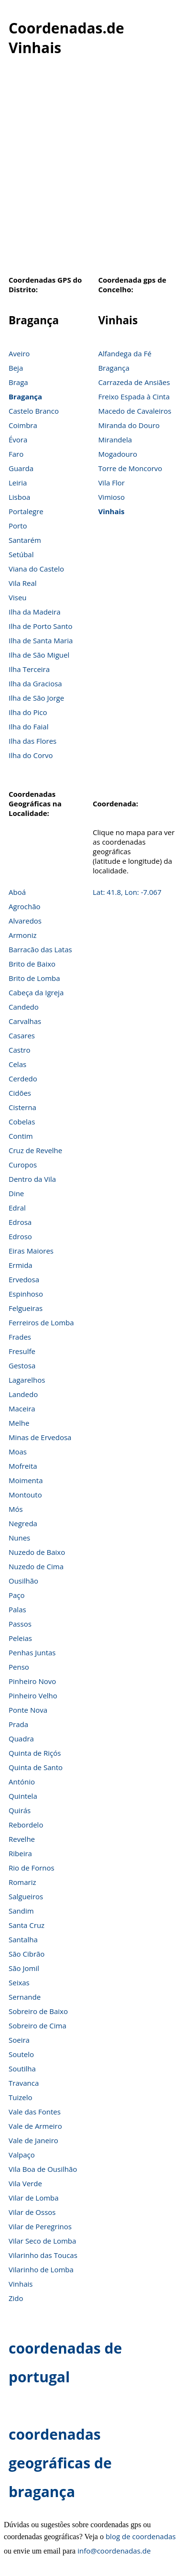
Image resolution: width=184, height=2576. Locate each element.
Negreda (23, 1523)
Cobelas (22, 1121)
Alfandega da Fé (124, 353)
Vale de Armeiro (35, 2126)
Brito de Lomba (34, 978)
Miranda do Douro (129, 425)
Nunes (19, 1537)
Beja (16, 368)
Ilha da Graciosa (35, 683)
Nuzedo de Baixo (37, 1552)
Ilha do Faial (29, 726)
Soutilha (22, 2068)
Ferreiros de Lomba (41, 1322)
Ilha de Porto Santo (40, 626)
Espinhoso (26, 1294)
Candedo (24, 1007)
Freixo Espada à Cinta (134, 396)
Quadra (21, 1738)
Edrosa (20, 1222)
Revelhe (22, 1839)
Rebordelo (26, 1824)
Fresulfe (22, 1351)
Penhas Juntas (32, 1652)
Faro (16, 454)
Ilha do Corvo (31, 755)
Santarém (25, 540)
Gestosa (22, 1365)
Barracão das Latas (40, 949)
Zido (16, 2298)
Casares (22, 1035)
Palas (17, 1609)
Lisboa (19, 497)
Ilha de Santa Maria (41, 640)
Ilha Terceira (29, 669)
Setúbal (21, 554)
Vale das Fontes (35, 2111)
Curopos (23, 1164)
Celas (17, 1064)
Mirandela (115, 439)
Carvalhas (25, 1021)
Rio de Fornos (31, 1867)
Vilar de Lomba (34, 2197)
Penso (19, 1667)
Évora (18, 439)
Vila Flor (111, 482)
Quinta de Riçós (35, 1753)
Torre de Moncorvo (130, 468)
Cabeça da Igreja (36, 992)
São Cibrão (26, 1954)
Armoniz (23, 935)
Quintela (23, 1796)
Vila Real (23, 583)
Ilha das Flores (32, 741)
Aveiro (19, 353)
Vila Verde (25, 2183)
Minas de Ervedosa (40, 1437)
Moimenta (26, 1480)
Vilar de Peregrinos (40, 2226)
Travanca (24, 2083)
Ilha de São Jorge (36, 698)
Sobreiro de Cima (37, 2025)
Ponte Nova (28, 1710)
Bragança (25, 396)
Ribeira (20, 1853)
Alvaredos (25, 920)
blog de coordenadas (141, 2536)
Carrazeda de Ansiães (134, 382)
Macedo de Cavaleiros (134, 411)
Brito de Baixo (32, 964)
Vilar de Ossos (32, 2212)
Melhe (19, 1423)
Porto (18, 525)
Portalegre (26, 511)
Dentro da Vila (32, 1179)
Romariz (22, 1882)
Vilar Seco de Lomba (42, 2241)
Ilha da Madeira (35, 611)
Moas (18, 1451)
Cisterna (22, 1107)
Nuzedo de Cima (36, 1566)
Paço (17, 1595)
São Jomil (24, 1968)
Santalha (23, 1939)
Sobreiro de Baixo (38, 2011)
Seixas (19, 1982)
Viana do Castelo (36, 568)
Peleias (20, 1638)
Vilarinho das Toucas (43, 2255)
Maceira (22, 1408)
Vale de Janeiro (33, 2140)
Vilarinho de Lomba (41, 2269)
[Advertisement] (89, 171)
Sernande (25, 1997)
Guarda (21, 468)
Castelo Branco (34, 411)
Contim (21, 1136)
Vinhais (111, 511)
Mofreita (23, 1466)
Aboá (17, 892)
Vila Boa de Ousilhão (43, 2169)
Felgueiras (26, 1308)
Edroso (20, 1236)
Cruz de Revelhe (35, 1150)
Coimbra (23, 425)
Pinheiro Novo (32, 1681)
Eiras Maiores (31, 1250)
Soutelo (21, 2054)
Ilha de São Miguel (39, 655)
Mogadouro (117, 454)
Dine (16, 1193)
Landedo (23, 1394)
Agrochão (25, 906)
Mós (16, 1509)
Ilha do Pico (28, 712)
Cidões (20, 1093)
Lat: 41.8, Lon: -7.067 (127, 892)
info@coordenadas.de (114, 2550)
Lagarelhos (27, 1380)
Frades (20, 1337)
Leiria (18, 482)
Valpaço (22, 2154)
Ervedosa (24, 1279)
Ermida (20, 1265)
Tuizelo (20, 2097)
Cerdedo (23, 1078)
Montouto (25, 1494)
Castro (19, 1050)
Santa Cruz (26, 1925)
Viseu (18, 597)
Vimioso (111, 497)
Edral (17, 1207)
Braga (18, 382)
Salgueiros (26, 1896)
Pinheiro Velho (33, 1695)
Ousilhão (23, 1580)
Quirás (20, 1810)
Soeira (19, 2040)
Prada (18, 1724)
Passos (20, 1624)
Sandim (21, 1910)
